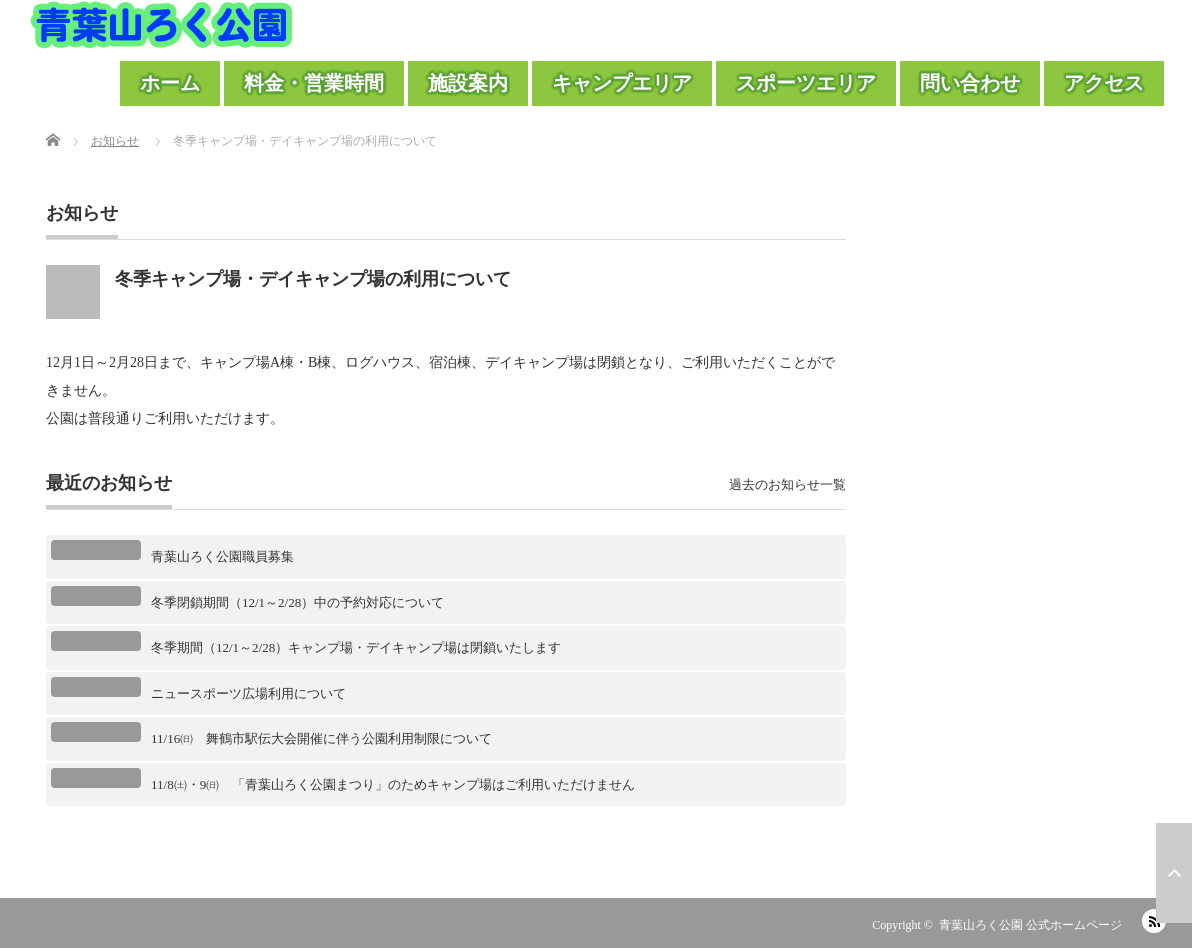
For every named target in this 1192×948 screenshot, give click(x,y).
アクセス (1104, 83)
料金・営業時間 (314, 83)
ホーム (170, 83)
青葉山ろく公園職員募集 (222, 556)
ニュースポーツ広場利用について (248, 693)
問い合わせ (970, 83)
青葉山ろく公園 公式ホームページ (1030, 925)
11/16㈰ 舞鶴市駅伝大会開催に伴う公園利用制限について (321, 738)
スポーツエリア (806, 83)
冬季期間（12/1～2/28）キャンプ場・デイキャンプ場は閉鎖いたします (356, 647)
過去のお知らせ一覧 (787, 484)
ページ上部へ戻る (1174, 873)
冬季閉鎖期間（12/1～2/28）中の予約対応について (297, 602)
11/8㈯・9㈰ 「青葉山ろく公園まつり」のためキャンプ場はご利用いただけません (393, 784)
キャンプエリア (622, 83)
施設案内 (468, 83)
